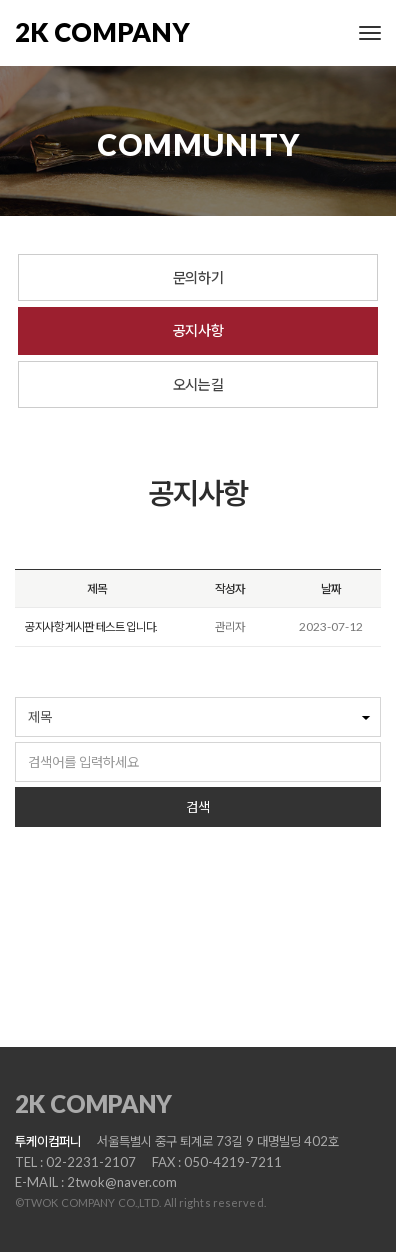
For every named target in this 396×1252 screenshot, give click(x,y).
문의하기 (198, 277)
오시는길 (198, 384)
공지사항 (198, 330)
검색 (198, 806)
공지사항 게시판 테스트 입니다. (91, 626)
